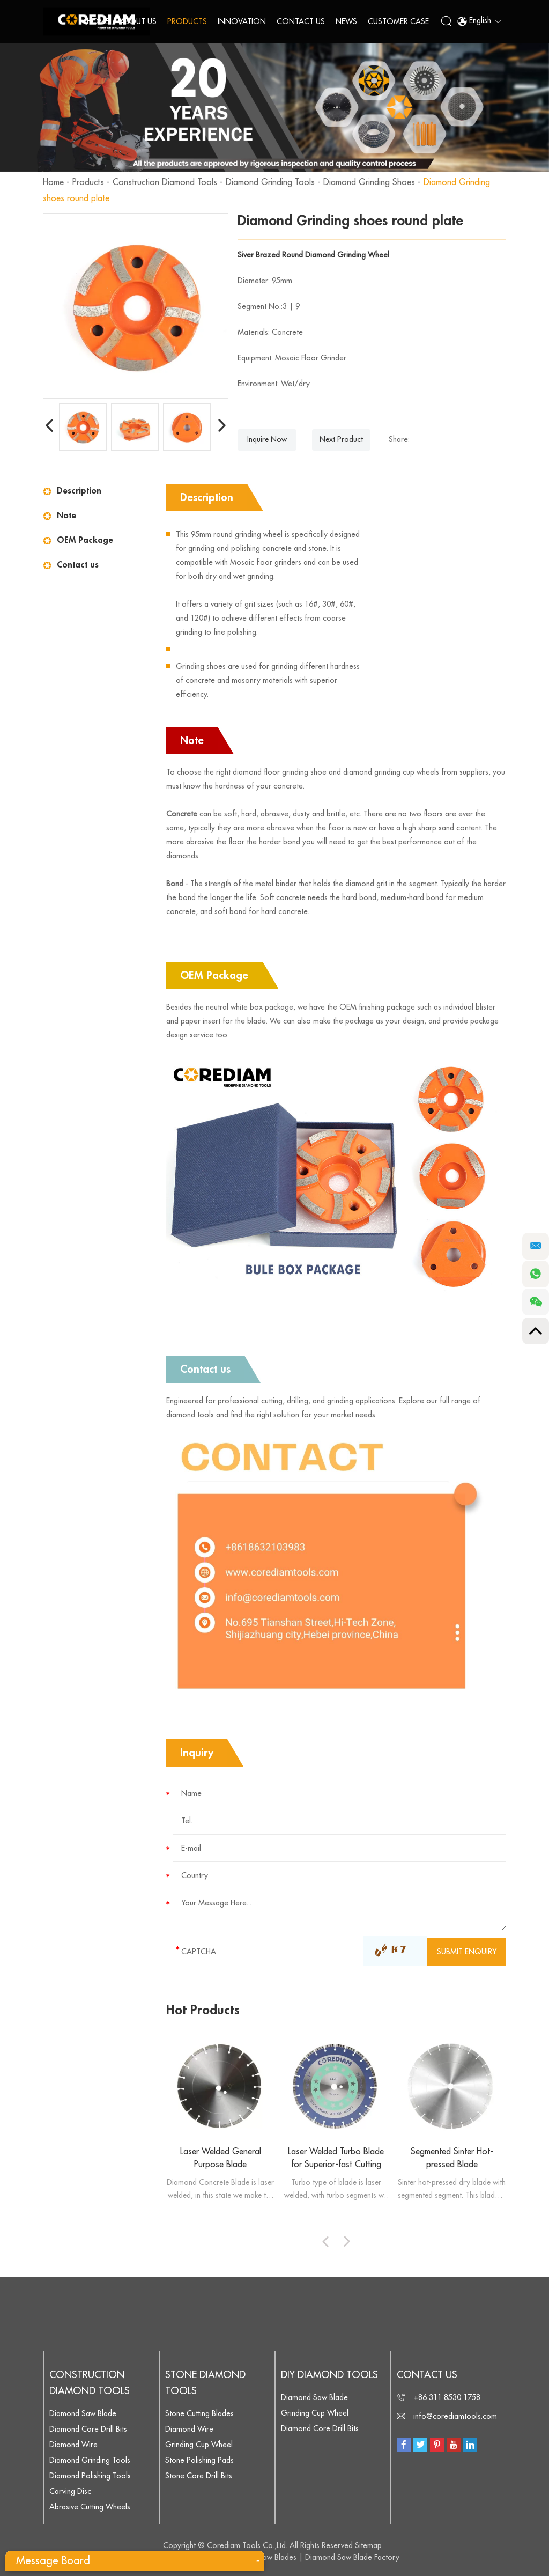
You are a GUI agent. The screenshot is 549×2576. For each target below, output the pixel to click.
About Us (138, 21)
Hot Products (203, 2010)
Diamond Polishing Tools (90, 2475)
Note (66, 515)
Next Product (341, 440)
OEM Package (85, 540)
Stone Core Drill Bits (198, 2475)
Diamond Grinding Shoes (369, 182)
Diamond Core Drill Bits (88, 2429)
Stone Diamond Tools (205, 2383)
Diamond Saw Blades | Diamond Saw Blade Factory (312, 2557)
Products (187, 21)
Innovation (242, 21)
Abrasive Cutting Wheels (89, 2507)
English (479, 21)
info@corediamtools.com (455, 2416)
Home (98, 21)
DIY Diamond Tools (329, 2375)
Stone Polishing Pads (199, 2460)
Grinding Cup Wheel (199, 2444)
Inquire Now (267, 440)
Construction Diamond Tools (165, 182)
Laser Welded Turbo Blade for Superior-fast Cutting (336, 2158)
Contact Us (301, 21)
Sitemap (368, 2545)
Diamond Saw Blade (82, 2413)
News (346, 21)
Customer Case (398, 21)
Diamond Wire (73, 2444)
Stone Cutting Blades (199, 2413)
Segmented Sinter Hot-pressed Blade (452, 2158)
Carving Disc (70, 2491)
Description (79, 491)
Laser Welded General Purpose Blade (220, 2158)
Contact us (78, 565)
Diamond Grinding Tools (270, 182)
